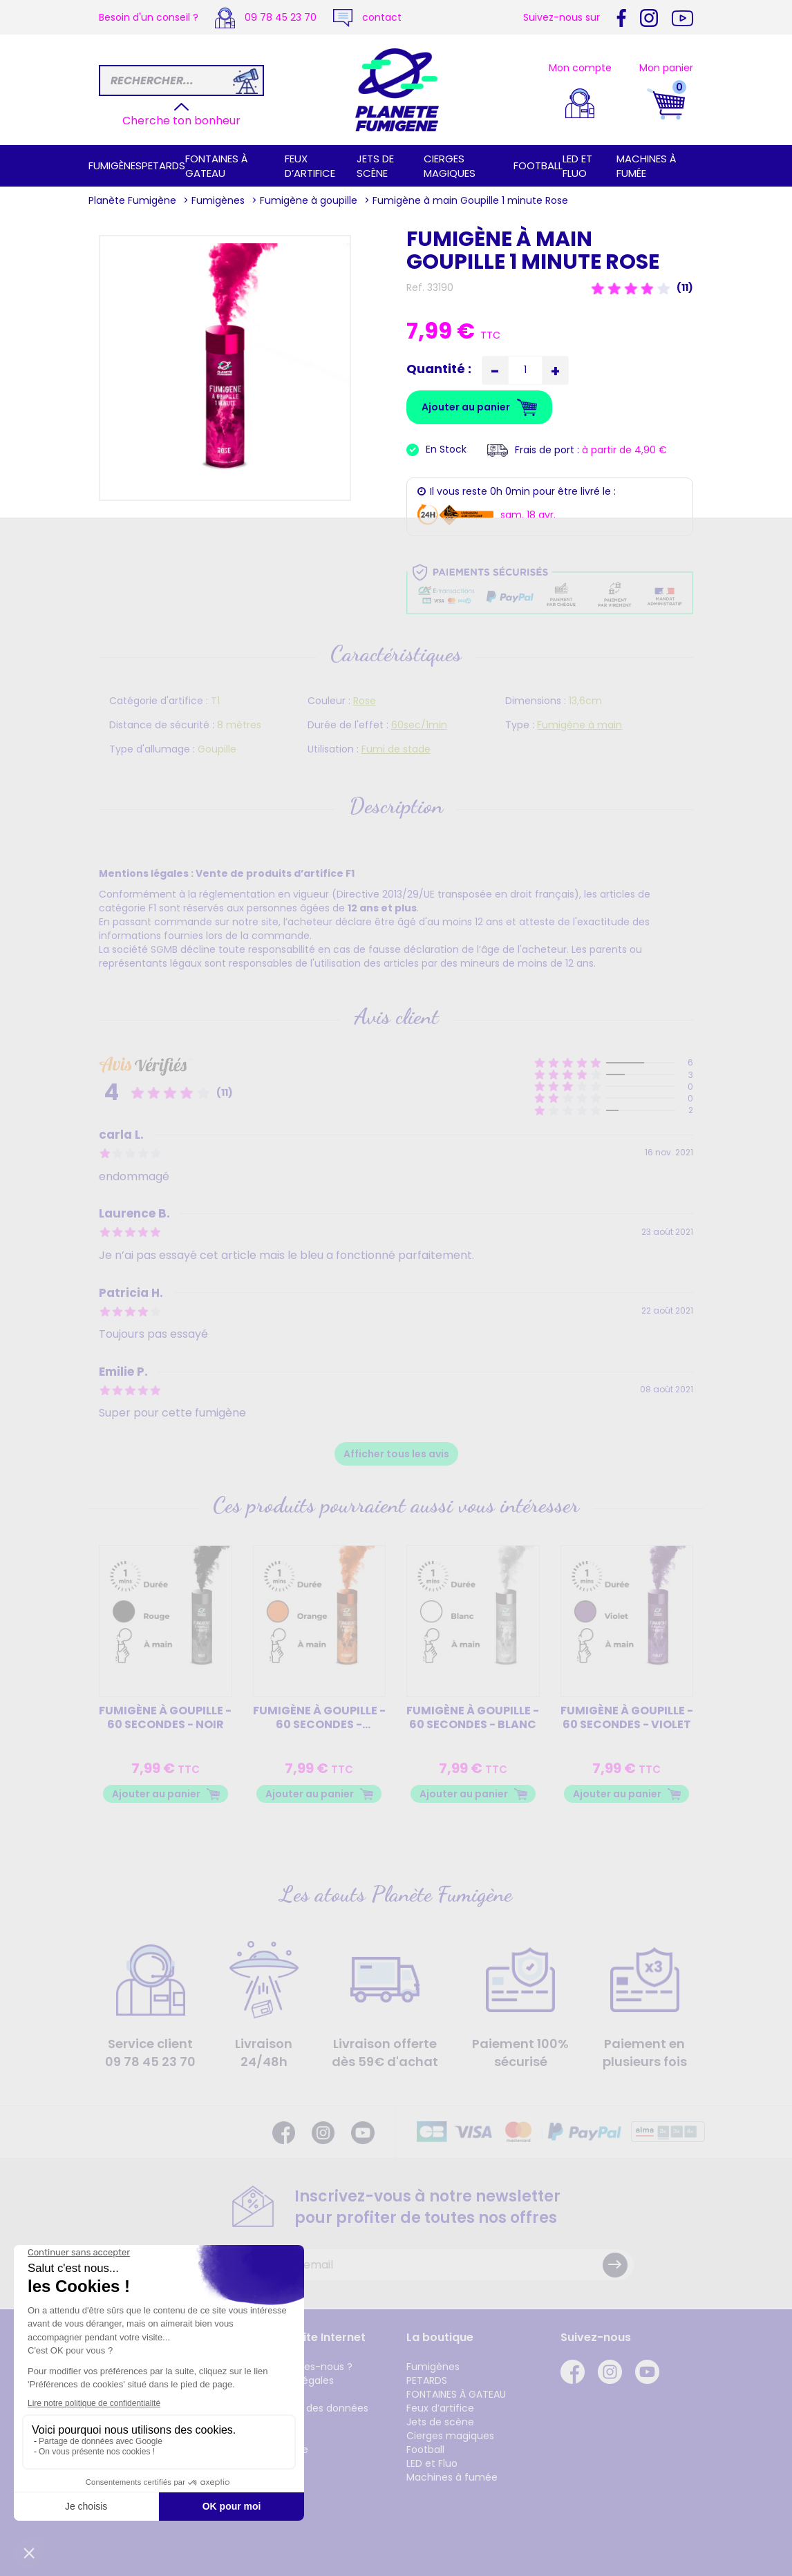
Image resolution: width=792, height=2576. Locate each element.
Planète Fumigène (132, 200)
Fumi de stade (396, 749)
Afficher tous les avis (396, 1454)
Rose (364, 701)
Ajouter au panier (156, 1794)
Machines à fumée (452, 2477)
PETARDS (163, 165)
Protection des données (310, 2408)
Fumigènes (115, 165)
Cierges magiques (449, 165)
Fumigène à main (579, 725)
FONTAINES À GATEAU (216, 165)
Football (538, 165)
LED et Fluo (577, 165)
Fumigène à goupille (308, 200)
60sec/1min (419, 725)
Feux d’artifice (310, 165)
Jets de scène (375, 165)
